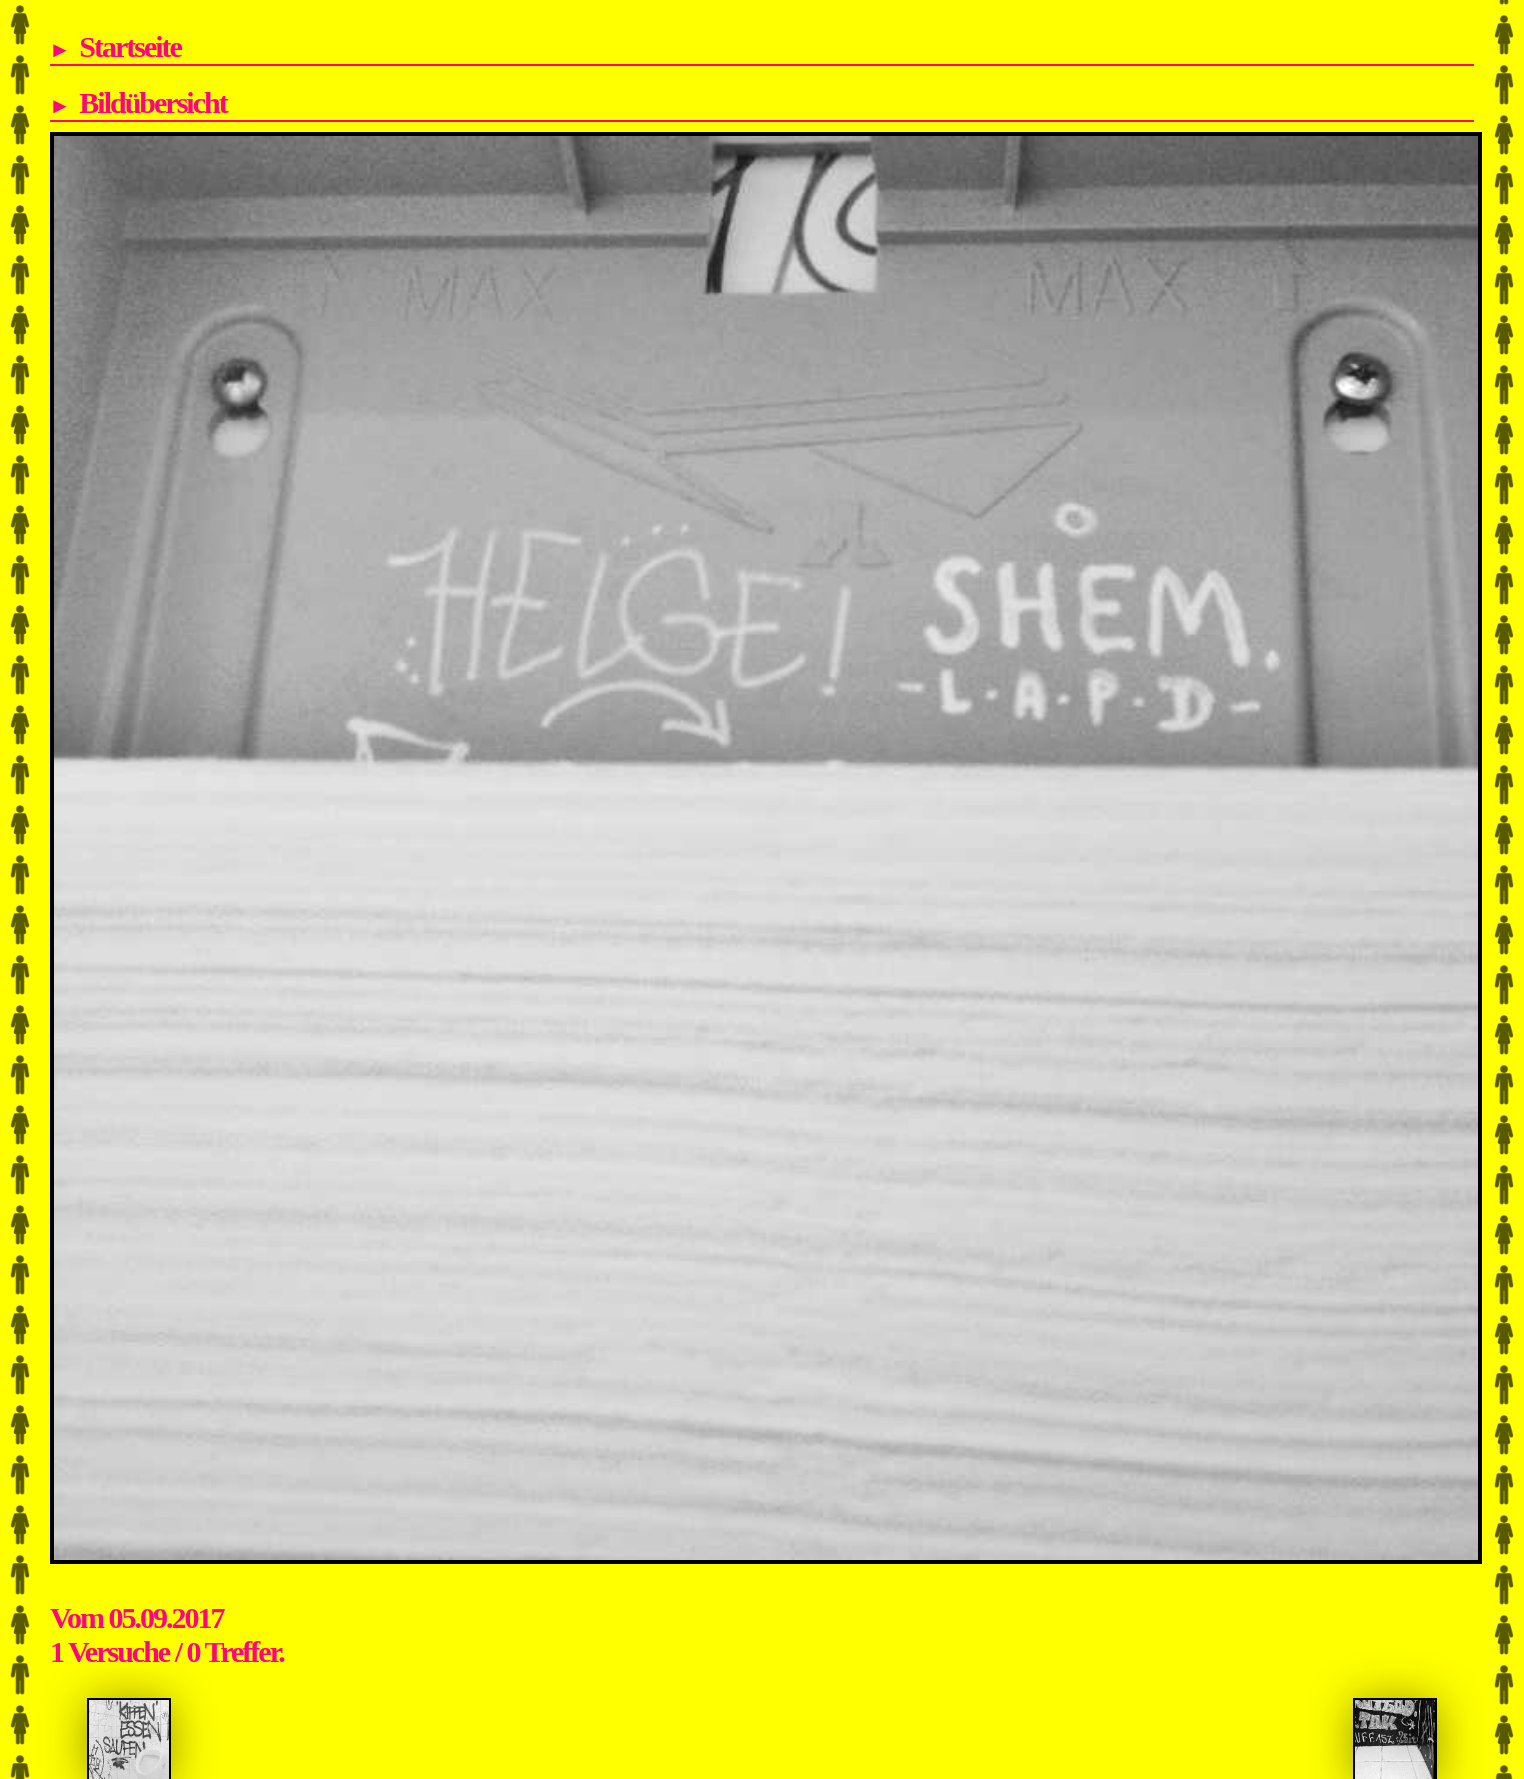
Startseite (130, 46)
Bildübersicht (152, 102)
